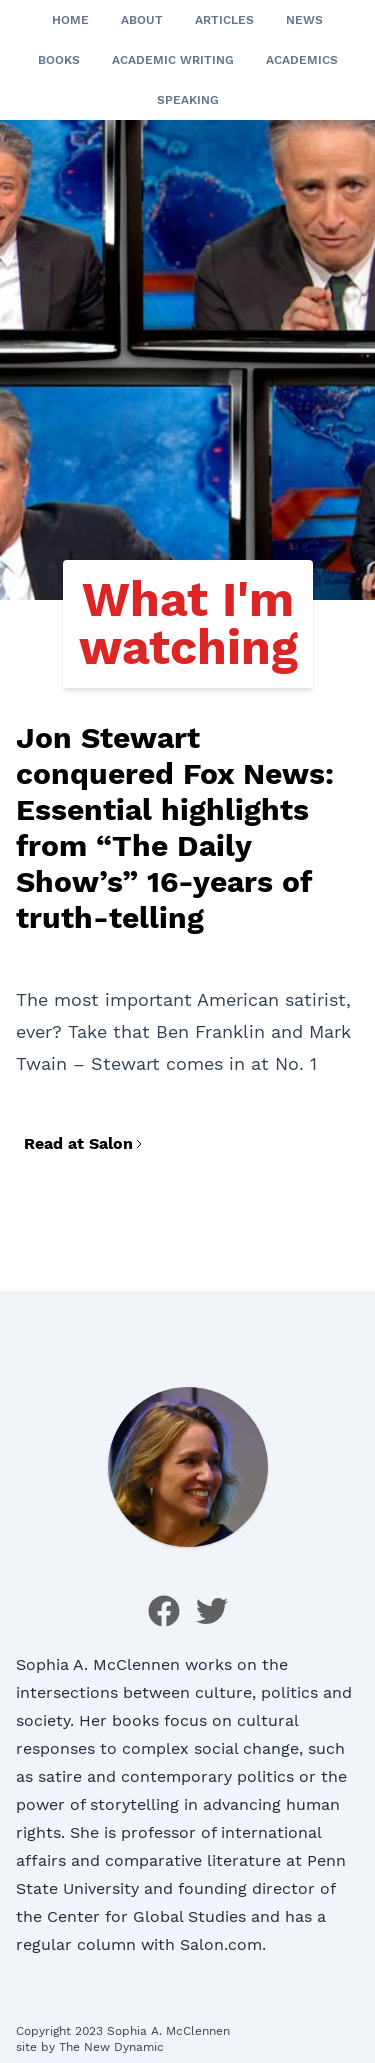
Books (59, 60)
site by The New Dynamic (90, 2047)
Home (70, 20)
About (142, 20)
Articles (224, 20)
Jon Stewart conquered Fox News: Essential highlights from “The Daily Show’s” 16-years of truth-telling (175, 827)
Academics (302, 60)
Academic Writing (173, 60)
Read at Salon (84, 1143)
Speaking (188, 100)
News (304, 20)
